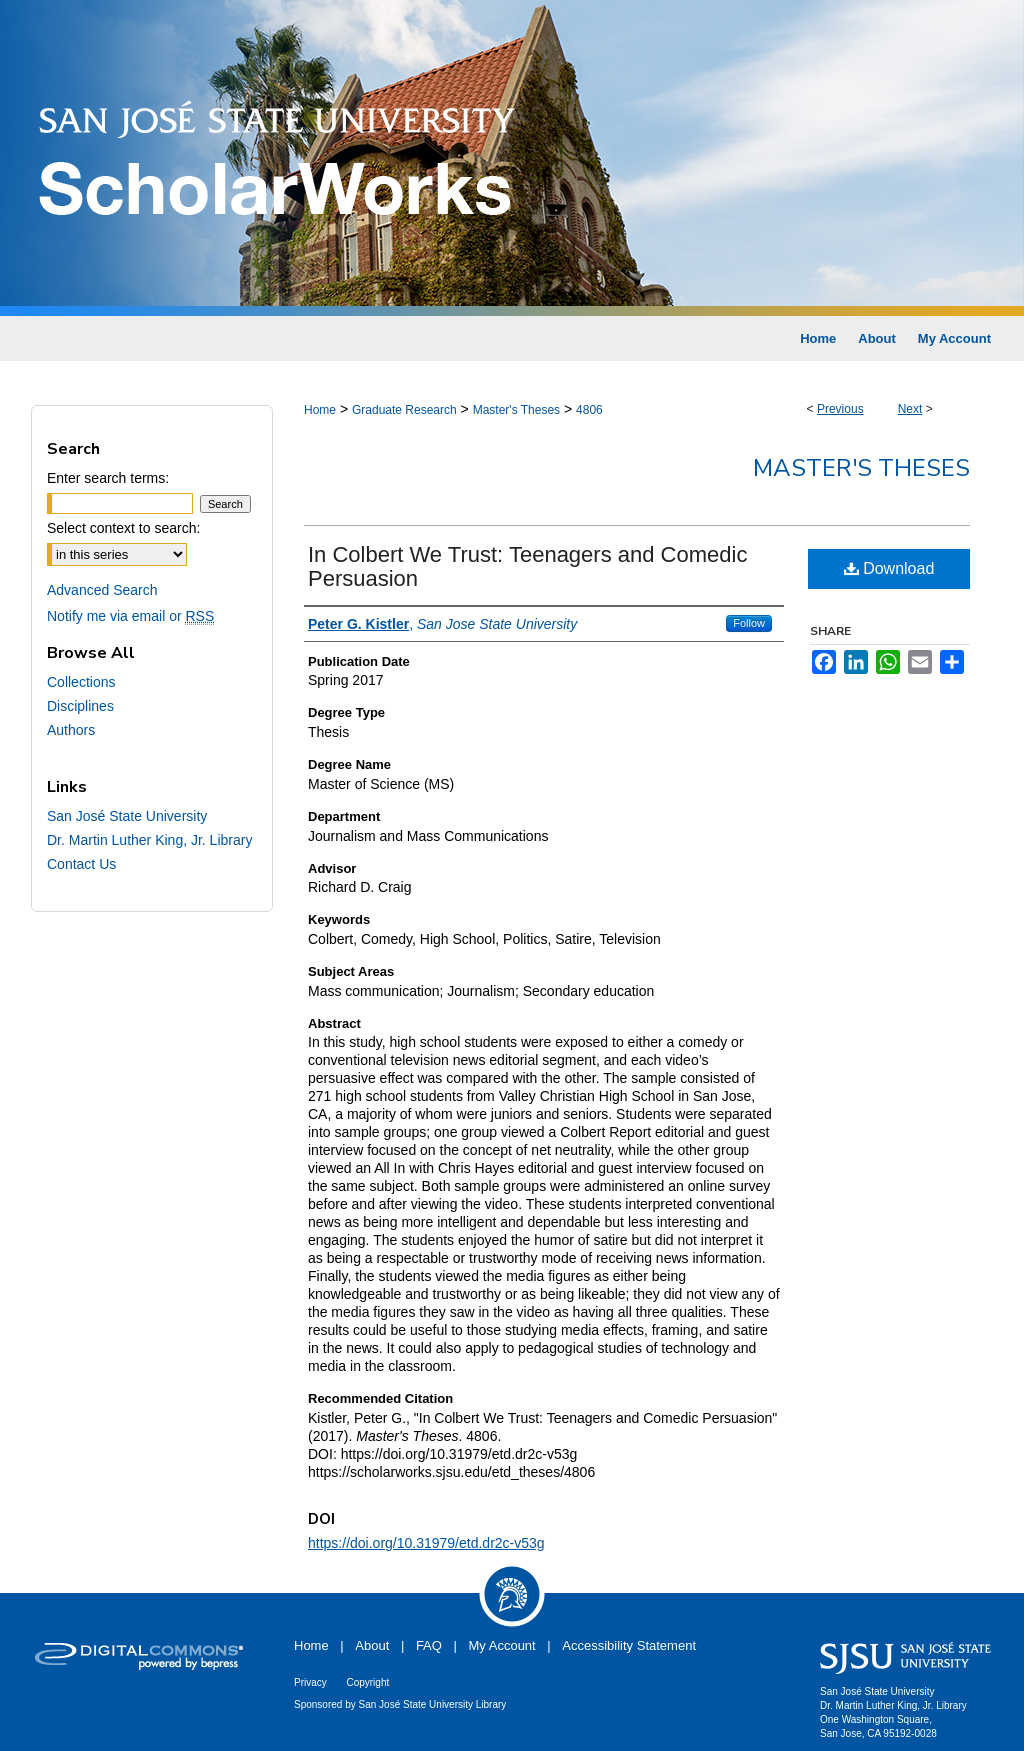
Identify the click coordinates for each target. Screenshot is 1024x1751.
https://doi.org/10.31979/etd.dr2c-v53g (426, 1543)
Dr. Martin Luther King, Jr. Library (149, 840)
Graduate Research (404, 410)
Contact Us (81, 864)
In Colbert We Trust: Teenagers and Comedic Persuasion (527, 566)
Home (320, 410)
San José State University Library (433, 1704)
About (372, 1645)
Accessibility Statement (629, 1645)
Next (910, 409)
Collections (81, 682)
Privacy (310, 1682)
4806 (589, 410)
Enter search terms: (108, 478)
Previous (840, 409)
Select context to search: (123, 528)
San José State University (127, 816)
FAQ (429, 1645)
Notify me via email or (130, 616)
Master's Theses (516, 410)
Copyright (367, 1682)
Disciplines (80, 706)
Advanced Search (102, 590)
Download (889, 568)
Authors (71, 730)
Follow (749, 623)
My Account (502, 1645)
